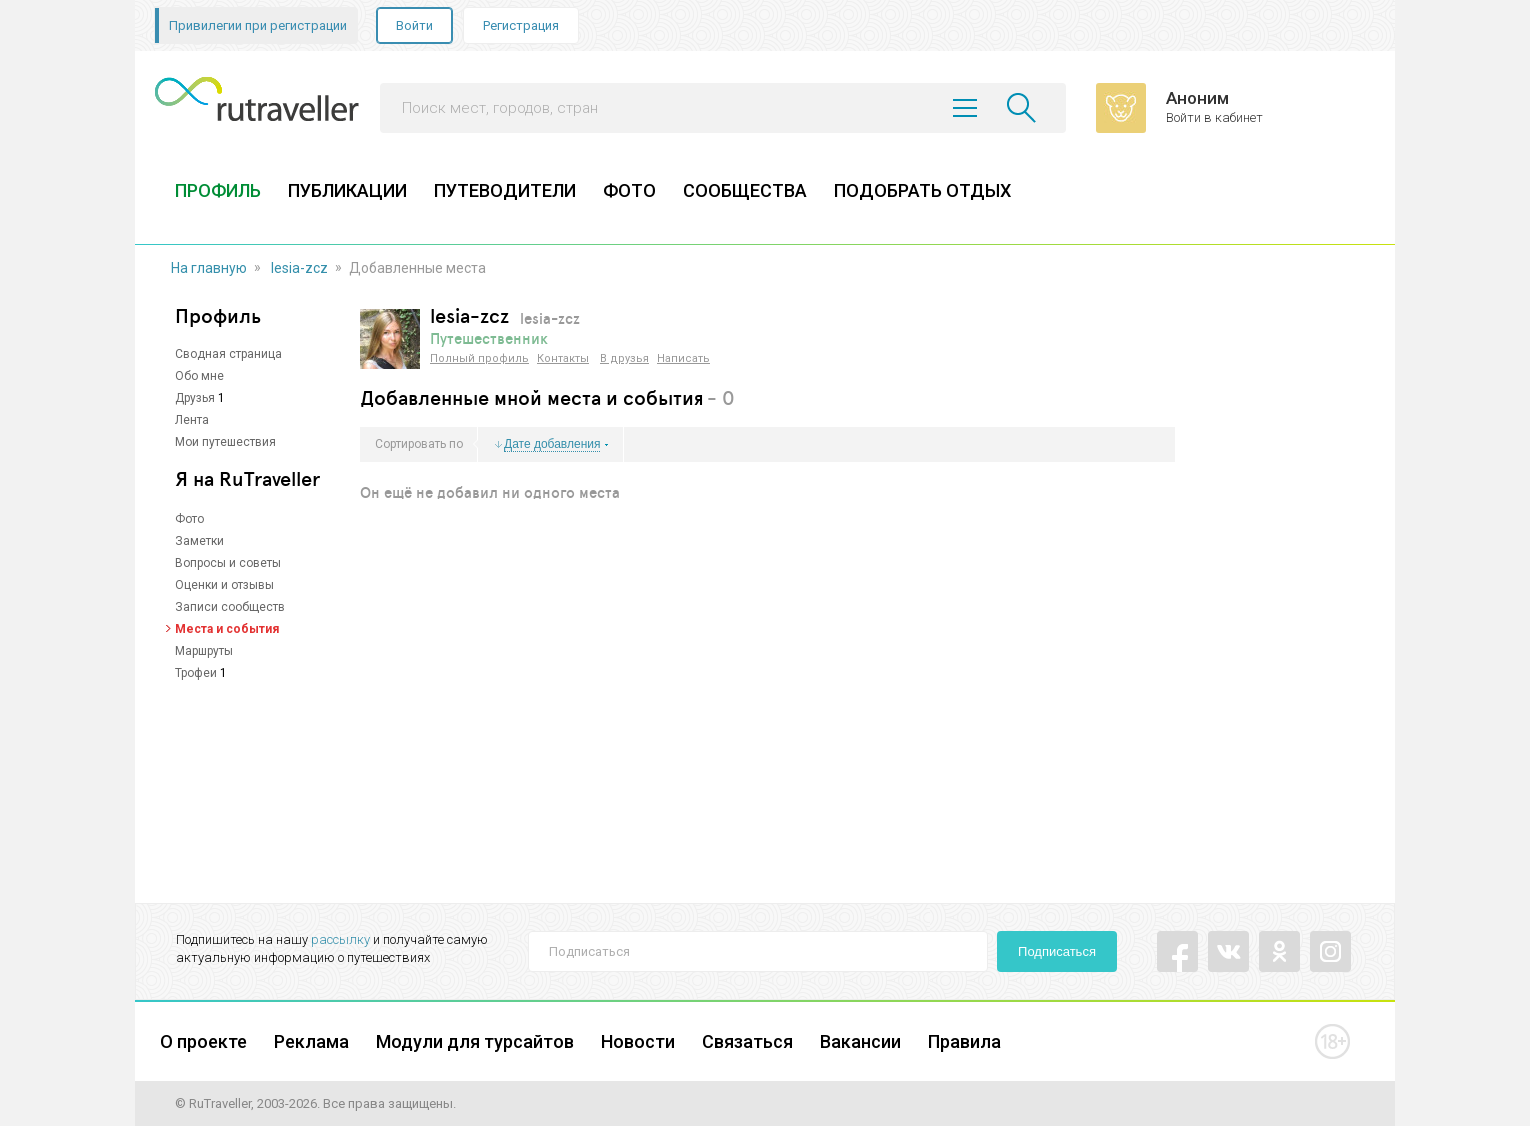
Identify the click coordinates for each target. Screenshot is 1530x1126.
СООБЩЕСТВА (745, 190)
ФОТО (629, 190)
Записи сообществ (230, 607)
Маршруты (204, 651)
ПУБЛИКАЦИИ (347, 190)
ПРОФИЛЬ (218, 190)
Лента (192, 420)
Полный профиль (479, 358)
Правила (964, 1041)
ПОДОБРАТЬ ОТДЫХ (922, 190)
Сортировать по (419, 444)
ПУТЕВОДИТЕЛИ (505, 190)
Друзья (195, 398)
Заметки (199, 541)
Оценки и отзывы (224, 585)
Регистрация (521, 25)
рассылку (340, 939)
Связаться (747, 1041)
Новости (638, 1041)
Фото (189, 519)
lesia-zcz (299, 268)
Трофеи (196, 673)
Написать (683, 358)
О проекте (203, 1041)
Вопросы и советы (228, 563)
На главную (209, 268)
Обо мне (199, 376)
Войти (414, 25)
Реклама (311, 1041)
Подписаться (1057, 951)
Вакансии (860, 1041)
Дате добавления (552, 444)
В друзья (624, 358)
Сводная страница (228, 354)
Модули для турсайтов (475, 1041)
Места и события (227, 629)
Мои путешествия (225, 442)
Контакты (563, 358)
